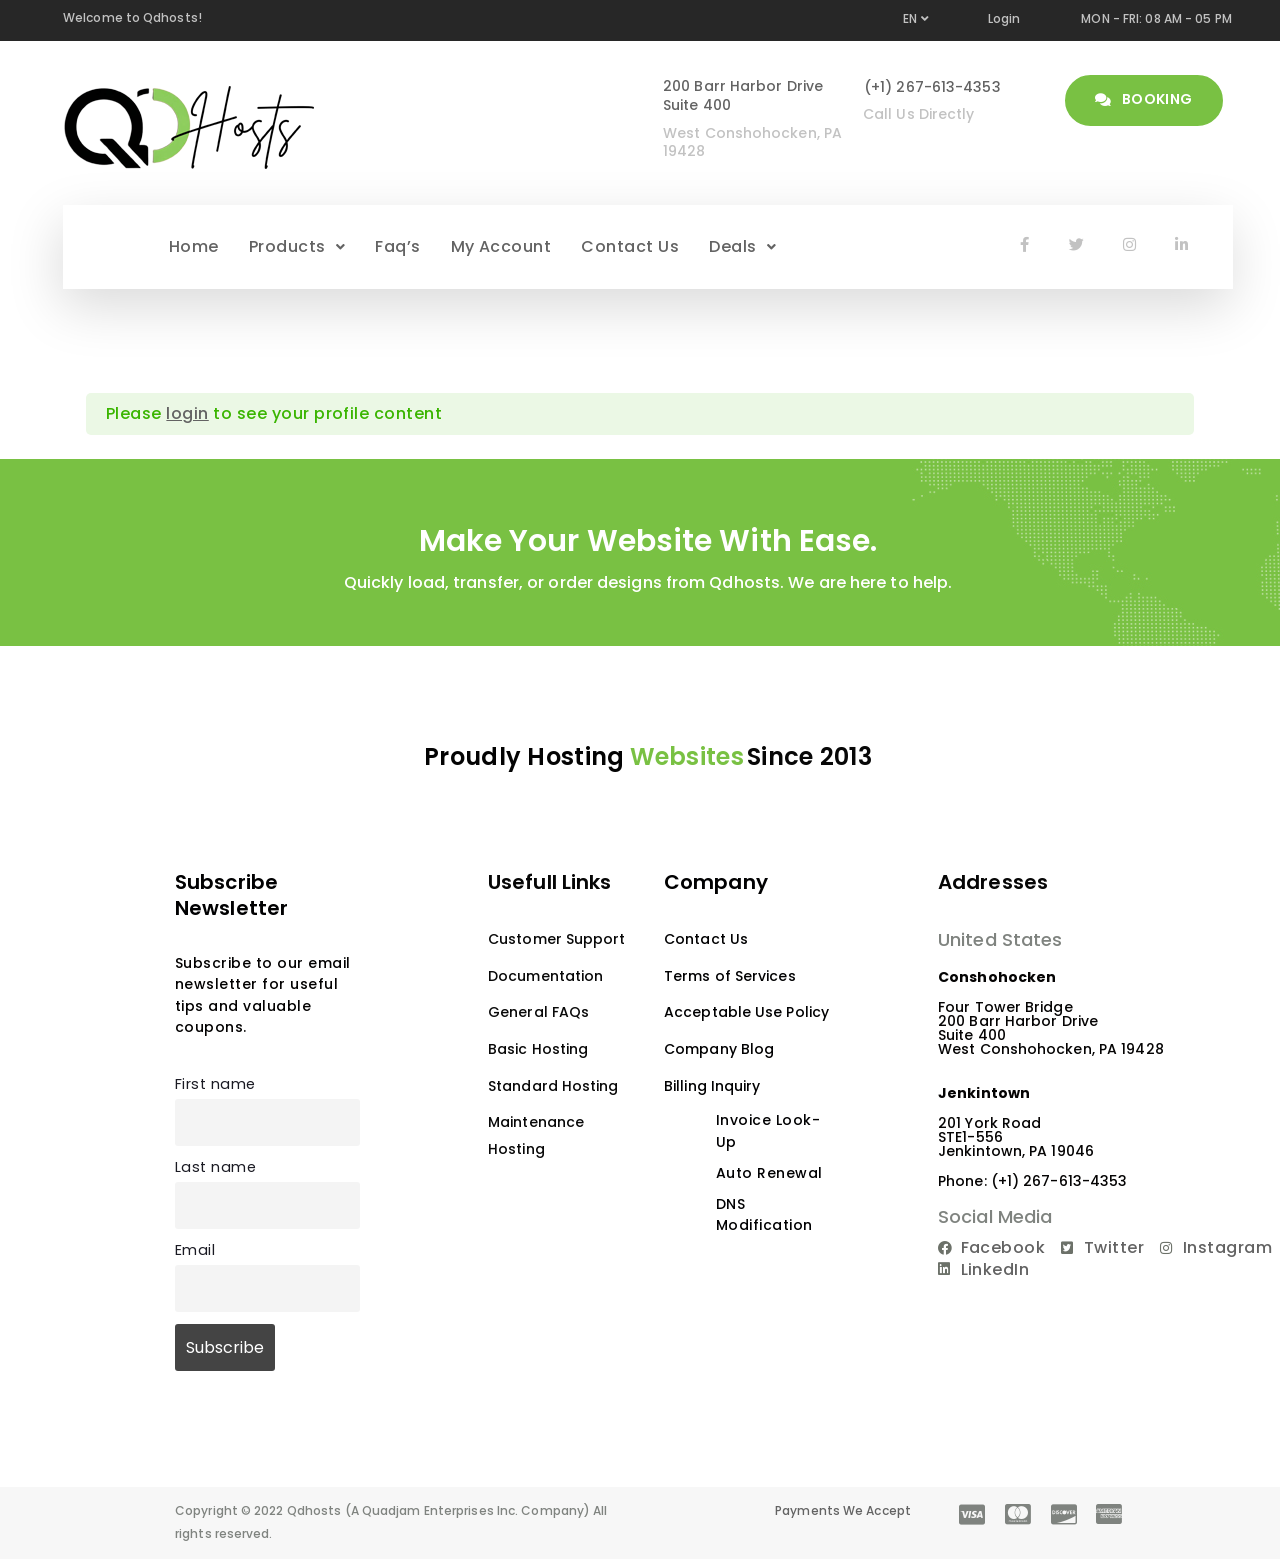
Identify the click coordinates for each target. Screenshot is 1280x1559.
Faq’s (397, 246)
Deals (742, 246)
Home (194, 246)
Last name (215, 1167)
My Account (501, 246)
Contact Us (630, 246)
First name (215, 1084)
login (187, 413)
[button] (297, 247)
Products (297, 246)
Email (195, 1250)
